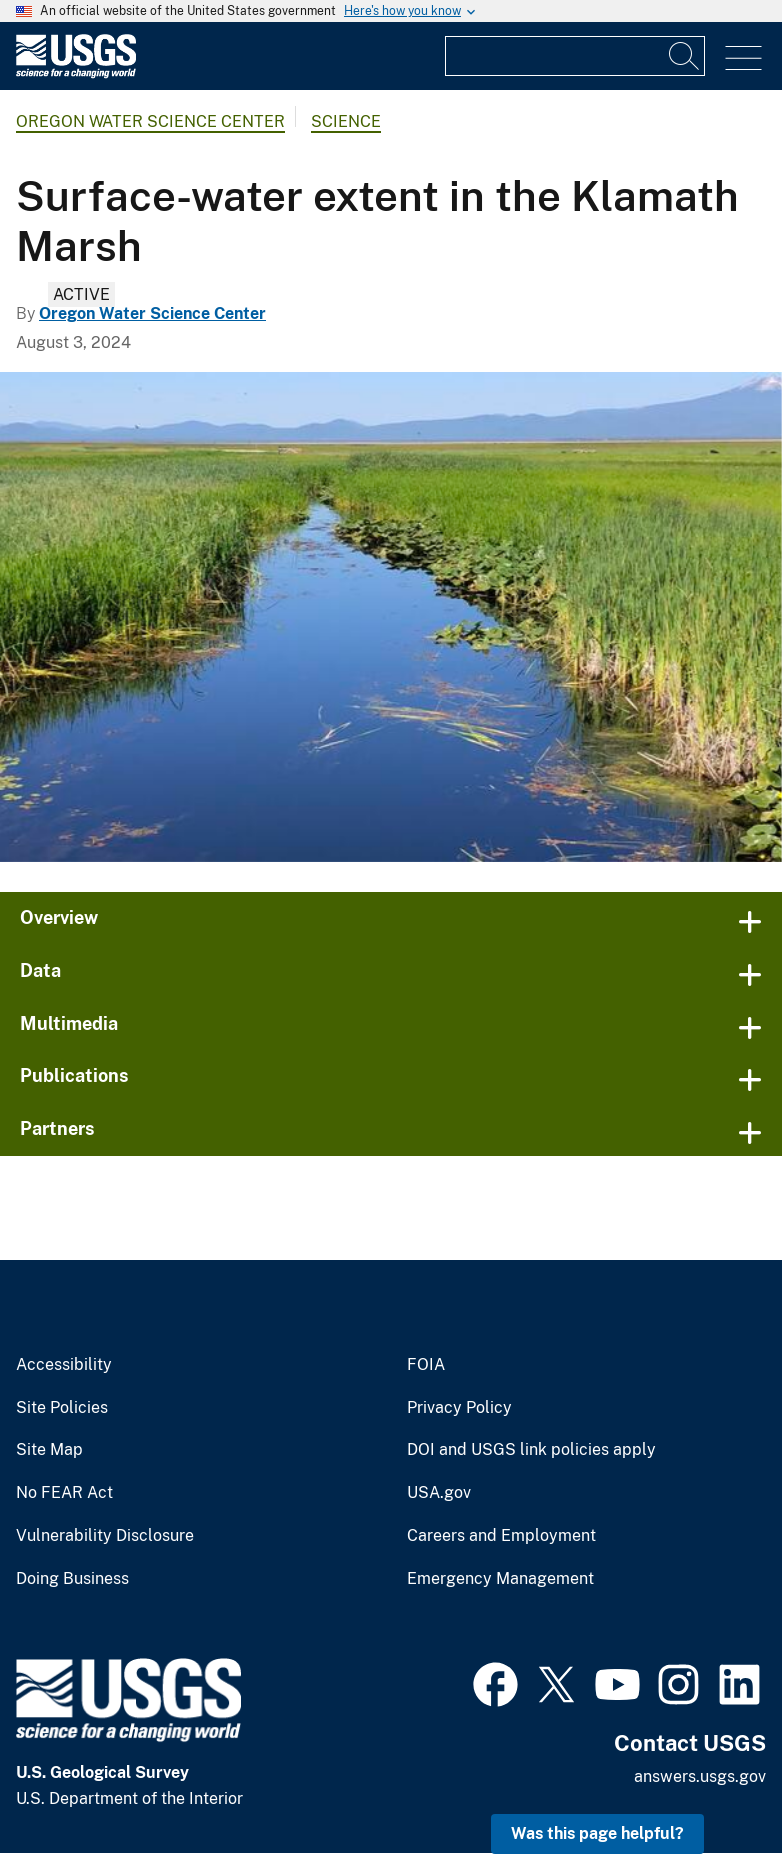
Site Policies (62, 1408)
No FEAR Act (64, 1493)
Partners (57, 1128)
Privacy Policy (459, 1408)
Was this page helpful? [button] (597, 1833)
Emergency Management (500, 1579)
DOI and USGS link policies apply (531, 1450)
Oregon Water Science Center (150, 121)
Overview (59, 917)
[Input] (575, 56)
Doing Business (72, 1579)
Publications (74, 1075)
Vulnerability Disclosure (105, 1536)
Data (40, 970)
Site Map (49, 1450)
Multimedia (69, 1023)
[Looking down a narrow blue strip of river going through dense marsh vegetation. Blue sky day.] (391, 617)
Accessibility (64, 1365)
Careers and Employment (501, 1536)
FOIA (426, 1365)
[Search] (685, 56)
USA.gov (439, 1493)
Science (346, 121)
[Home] (76, 73)
